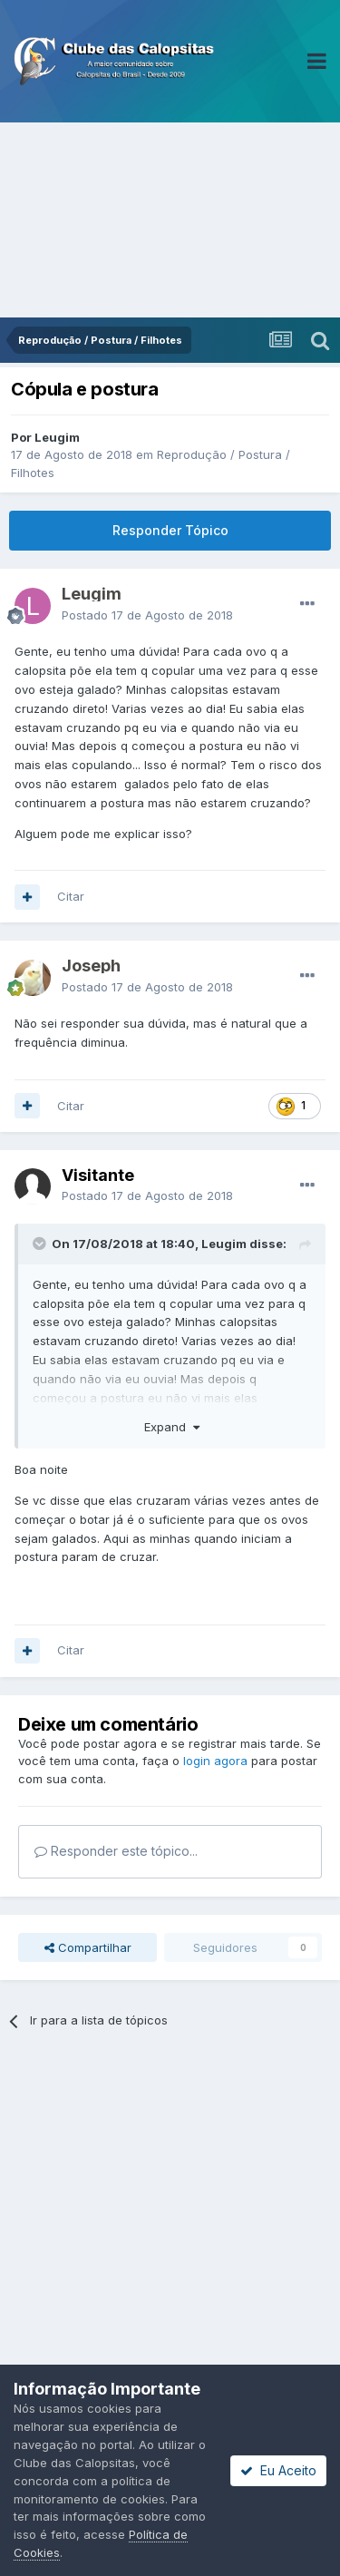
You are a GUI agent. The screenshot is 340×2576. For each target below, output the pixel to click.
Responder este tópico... (116, 1851)
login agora (215, 1760)
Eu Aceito (278, 2470)
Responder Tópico (170, 530)
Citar (70, 896)
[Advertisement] (170, 220)
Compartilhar (87, 1947)
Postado (147, 615)
